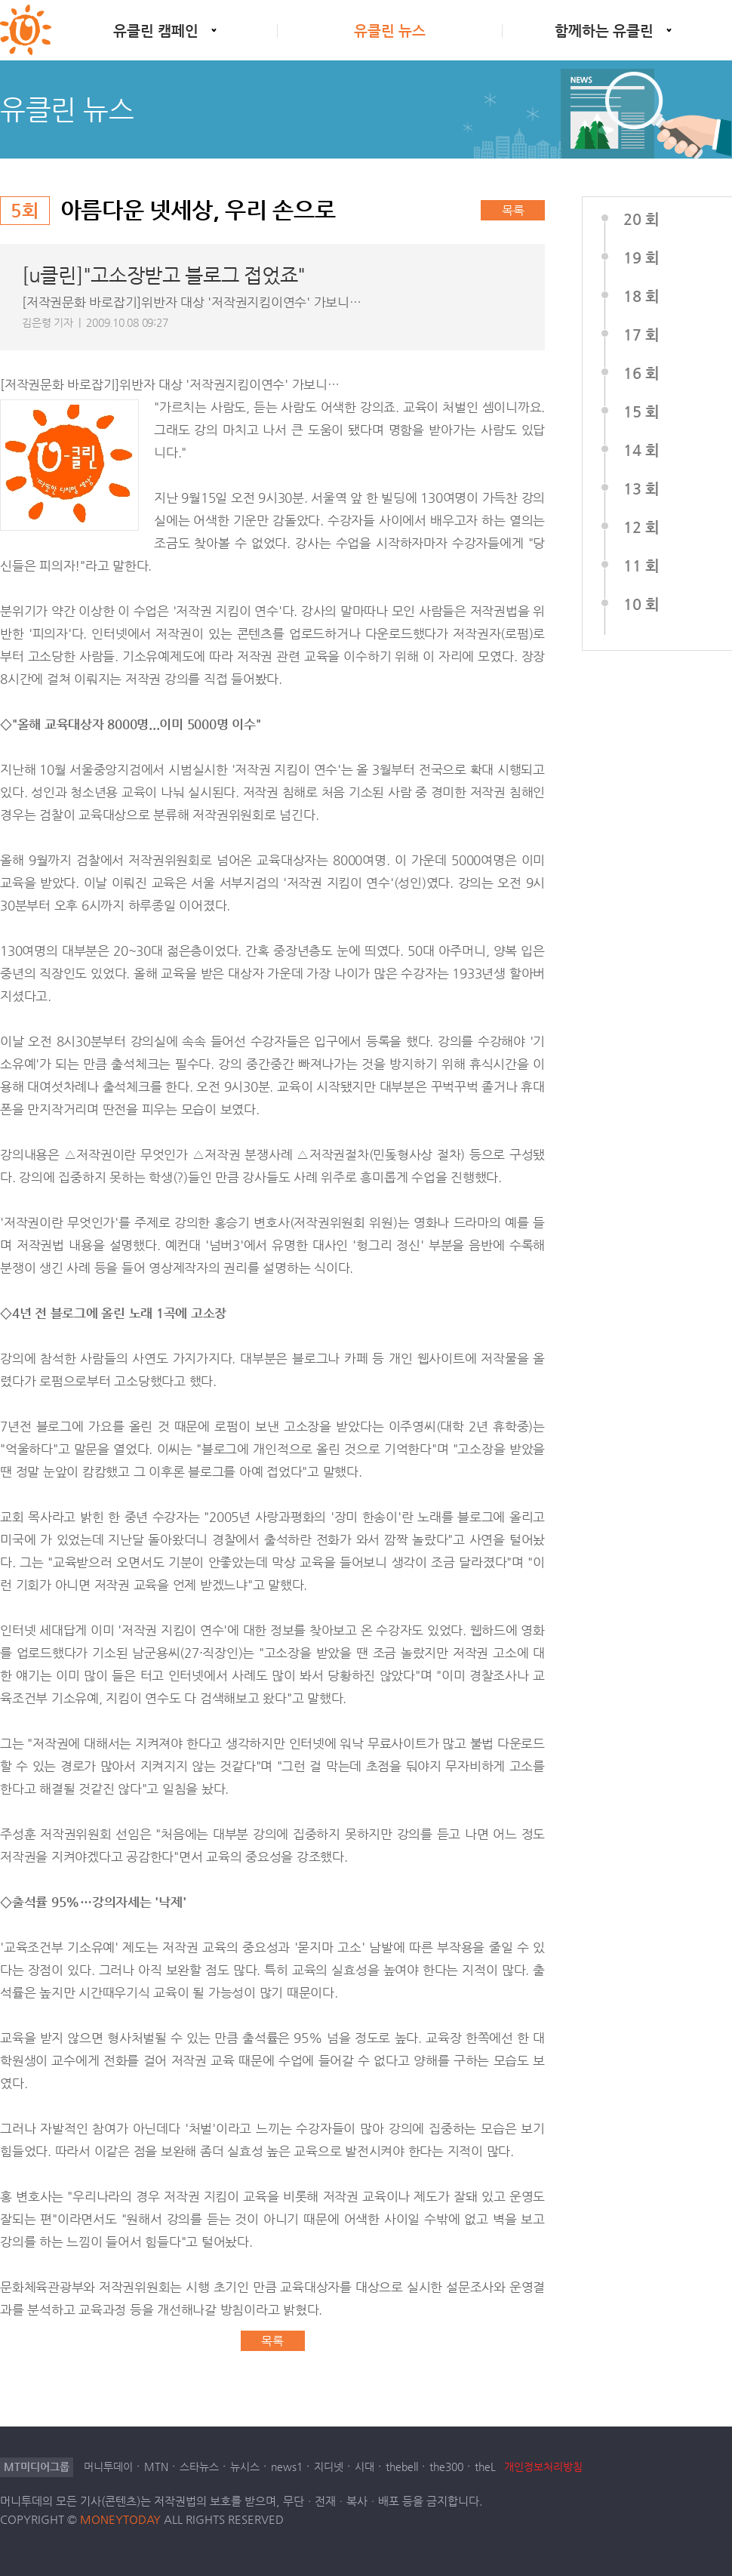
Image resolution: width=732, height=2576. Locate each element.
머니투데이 (108, 2467)
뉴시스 (245, 2467)
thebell (402, 2467)
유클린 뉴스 (390, 31)
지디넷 (328, 2467)
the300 (446, 2467)
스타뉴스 (199, 2467)
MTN (156, 2467)
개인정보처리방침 (543, 2466)
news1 (287, 2467)
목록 (513, 210)
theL (485, 2467)
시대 (364, 2467)
